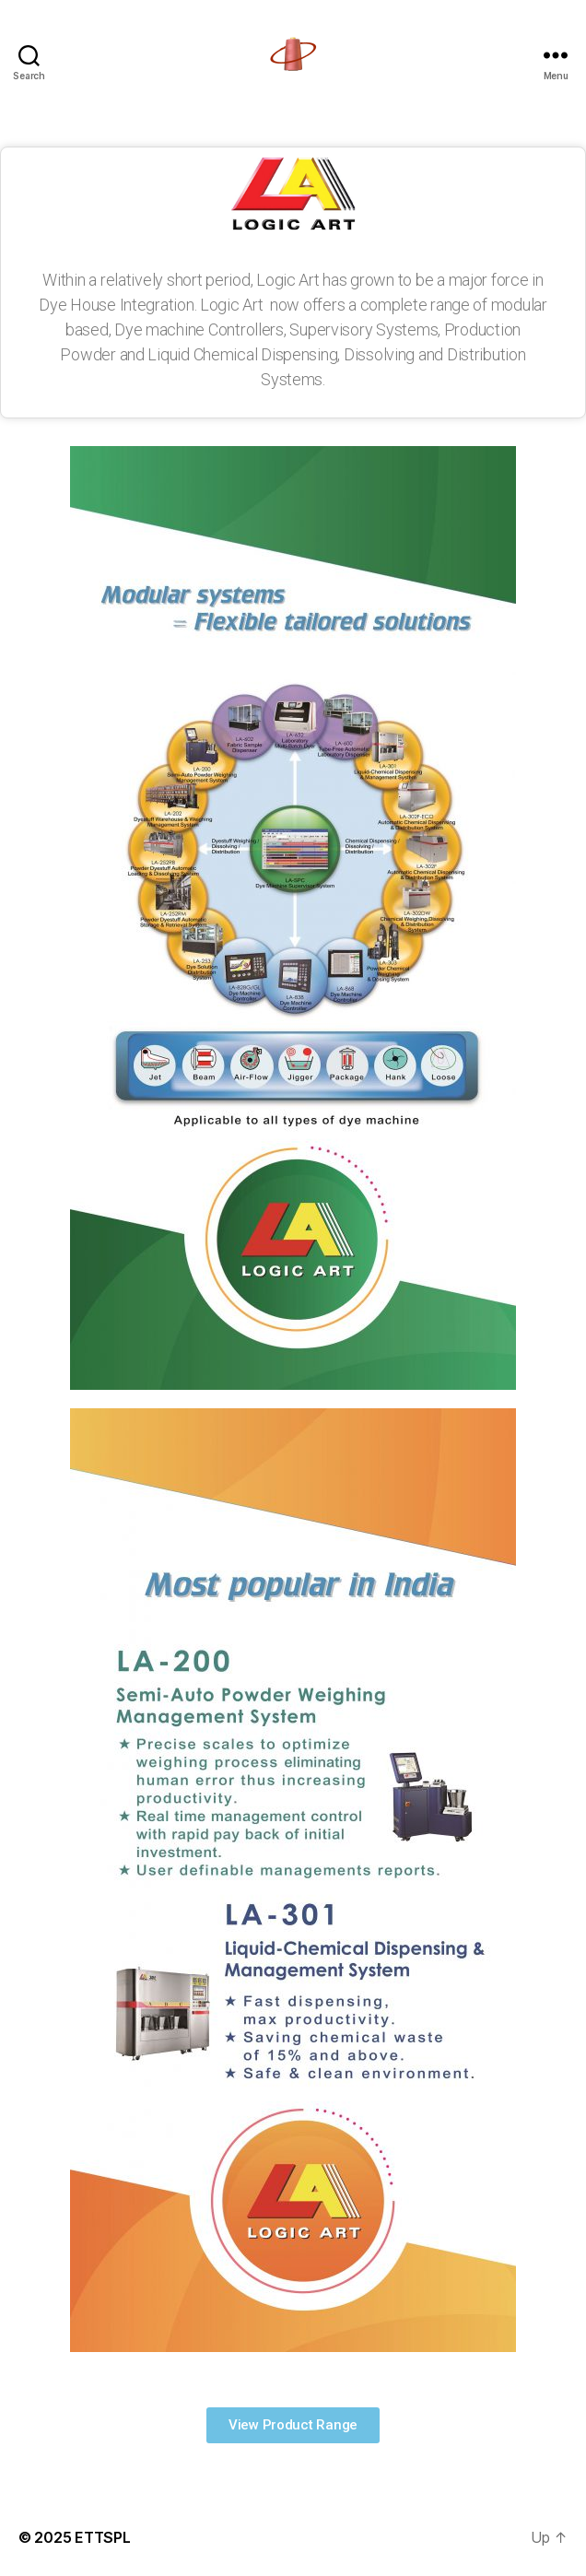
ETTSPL (102, 2537)
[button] (293, 2425)
